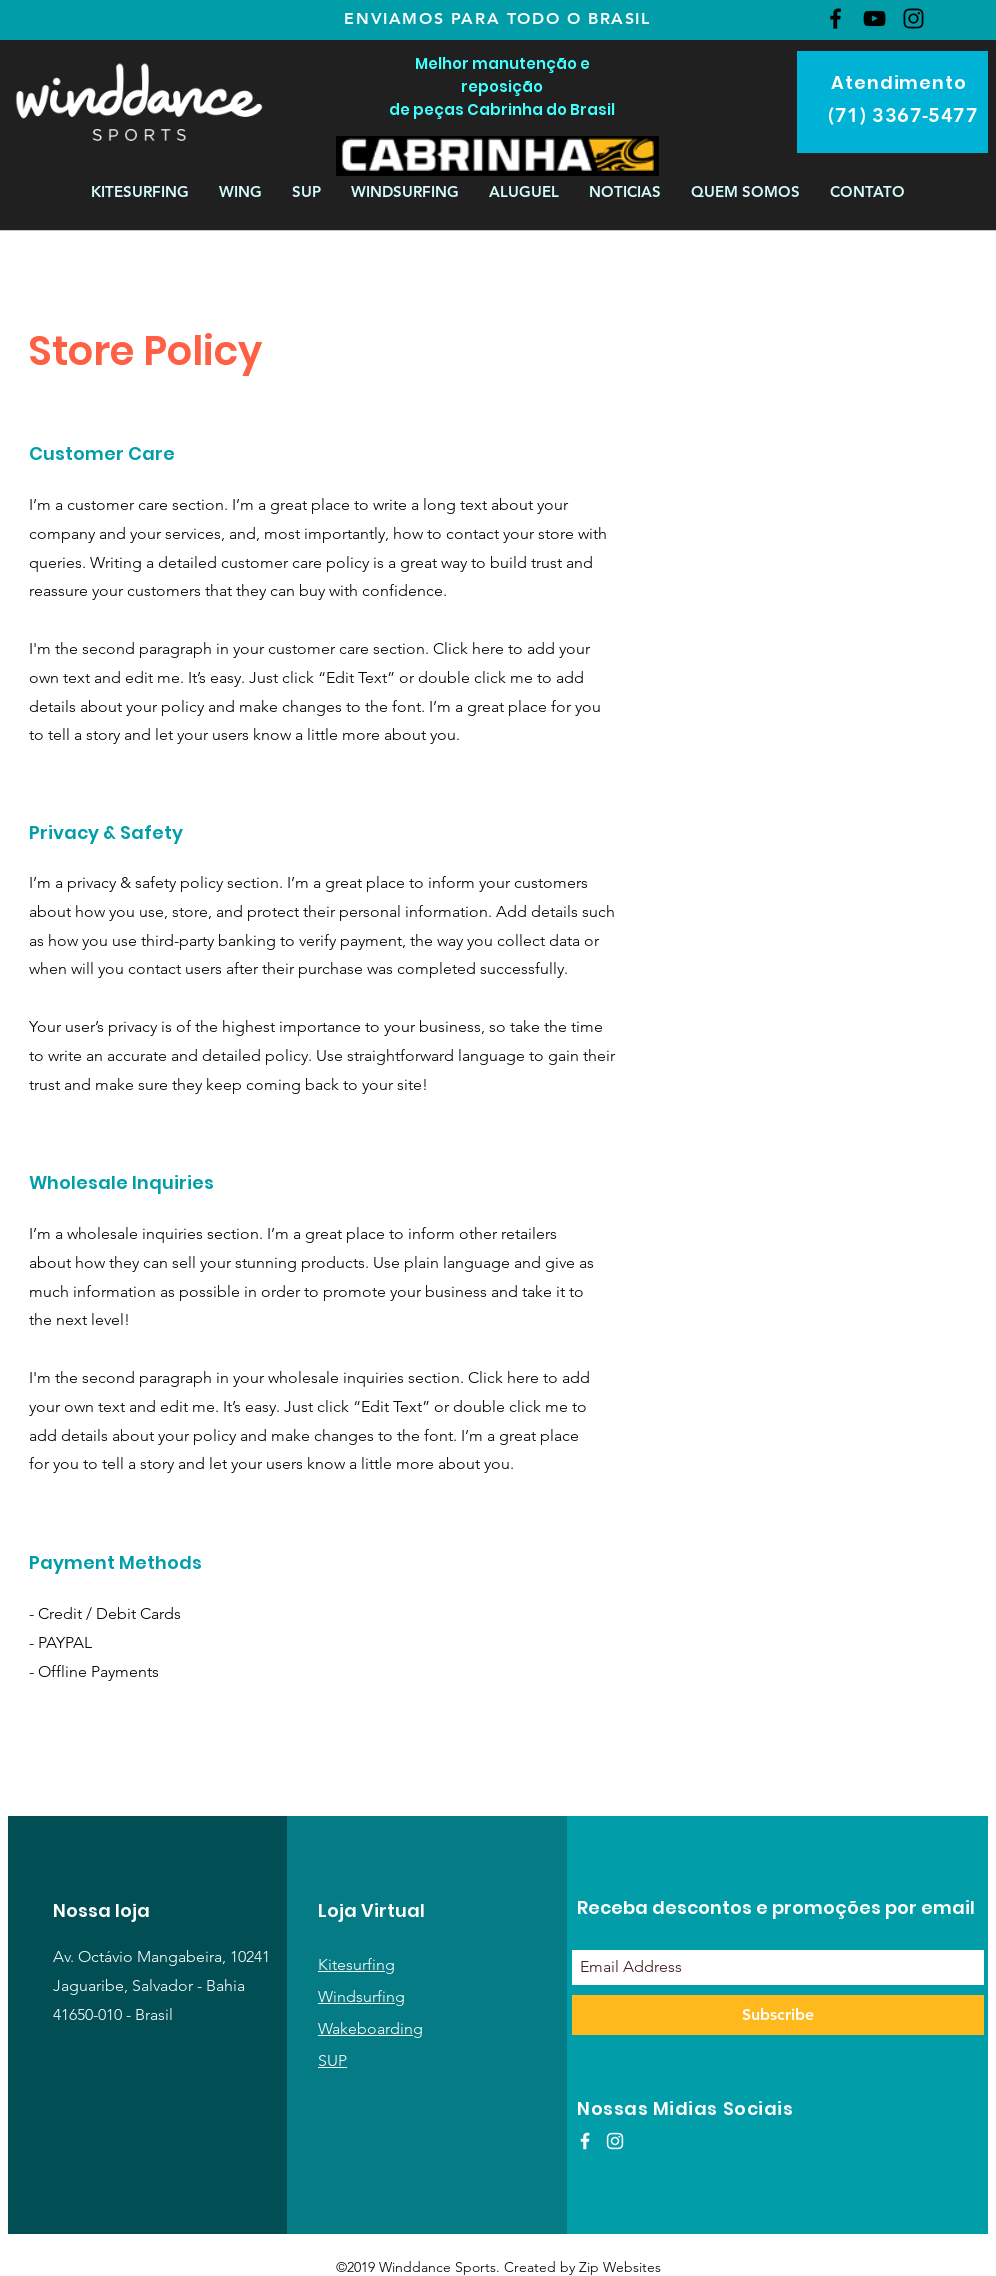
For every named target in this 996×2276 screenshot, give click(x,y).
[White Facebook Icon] (585, 2141)
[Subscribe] (778, 2015)
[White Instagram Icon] (615, 2141)
